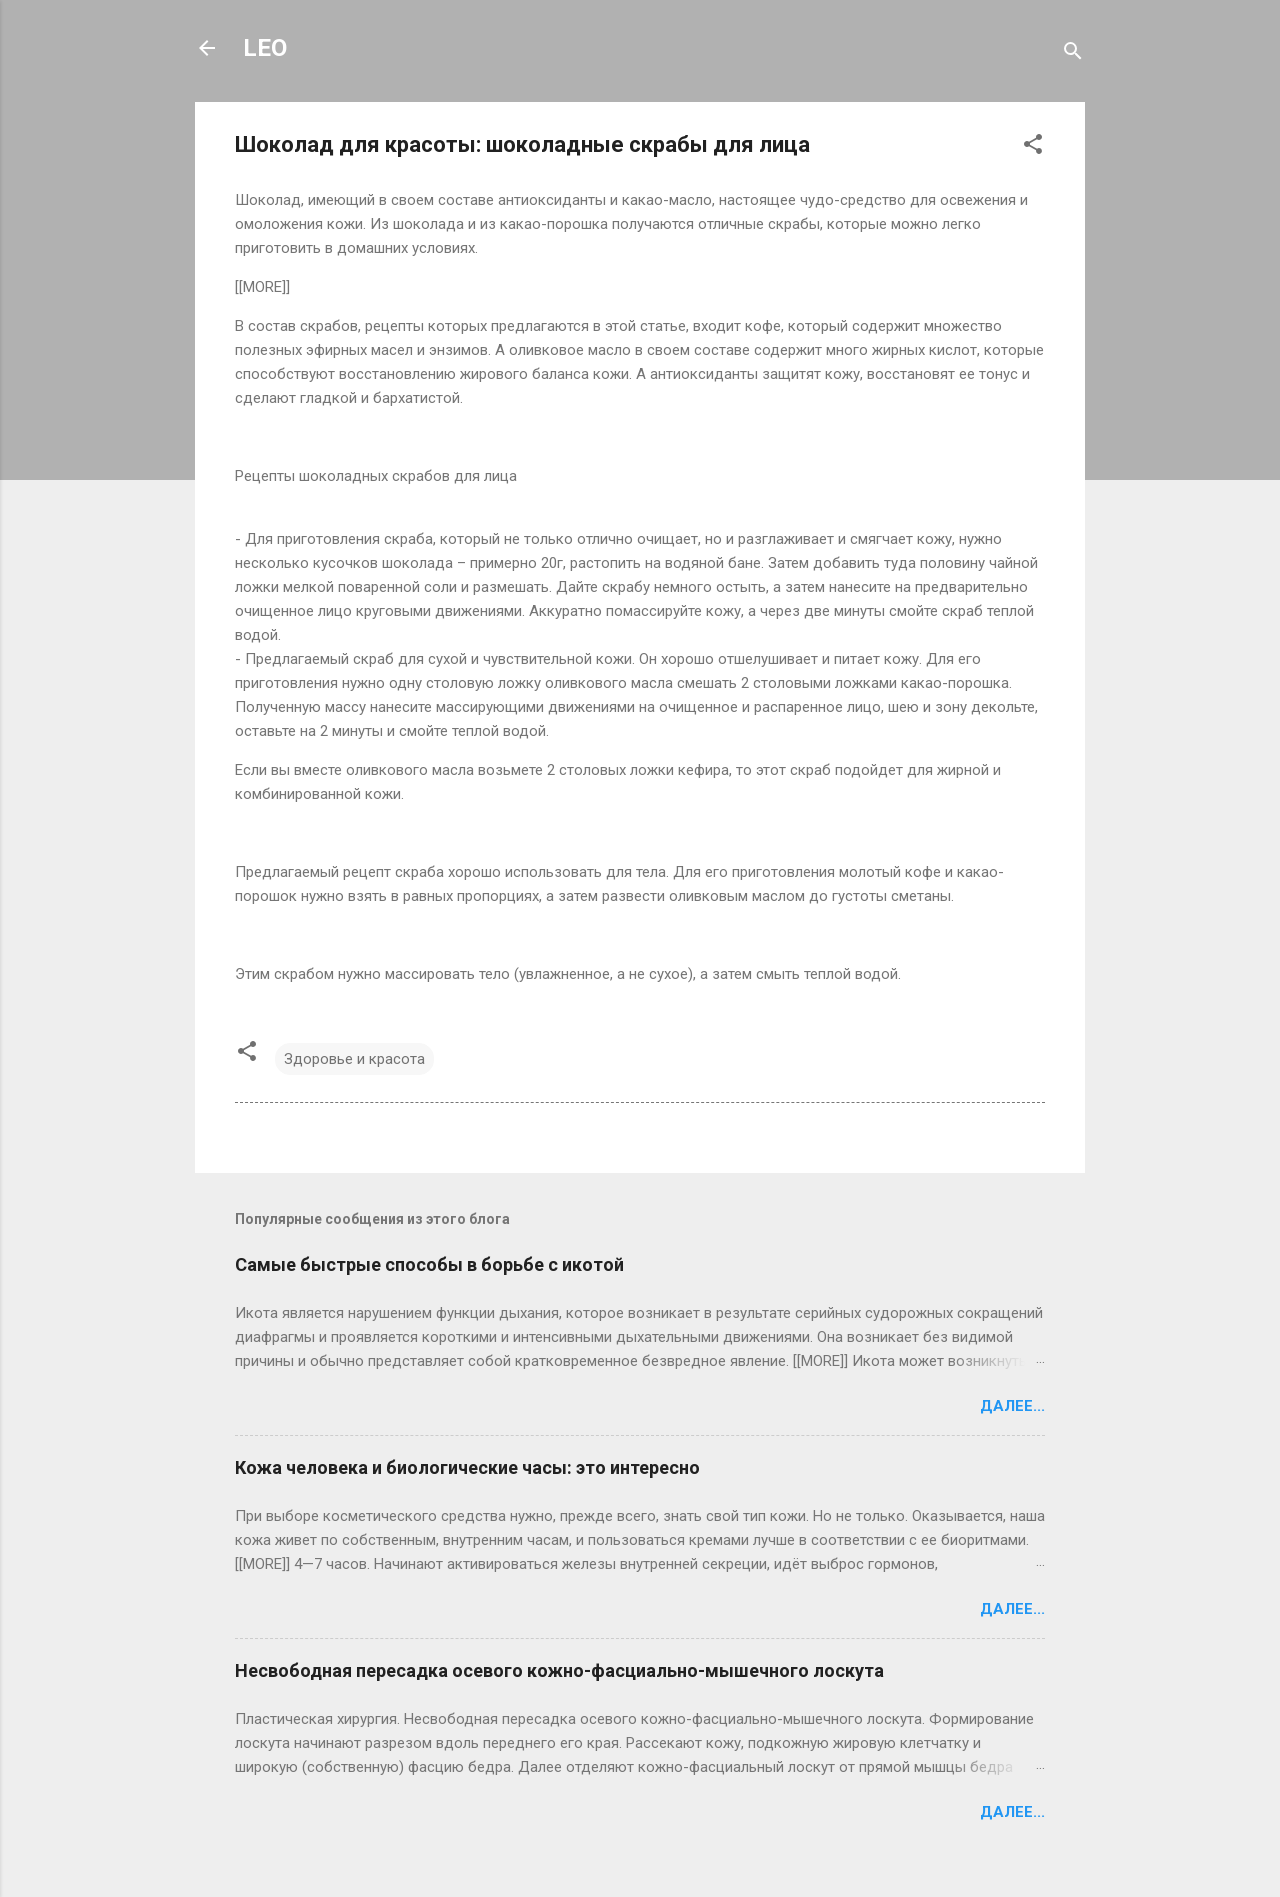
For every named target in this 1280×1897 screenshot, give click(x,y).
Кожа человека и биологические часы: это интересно (467, 1467)
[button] (1033, 147)
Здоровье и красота (354, 1059)
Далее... (1012, 1406)
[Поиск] (1073, 54)
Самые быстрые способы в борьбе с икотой (429, 1264)
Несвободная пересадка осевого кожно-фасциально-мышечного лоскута (559, 1670)
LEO (265, 48)
